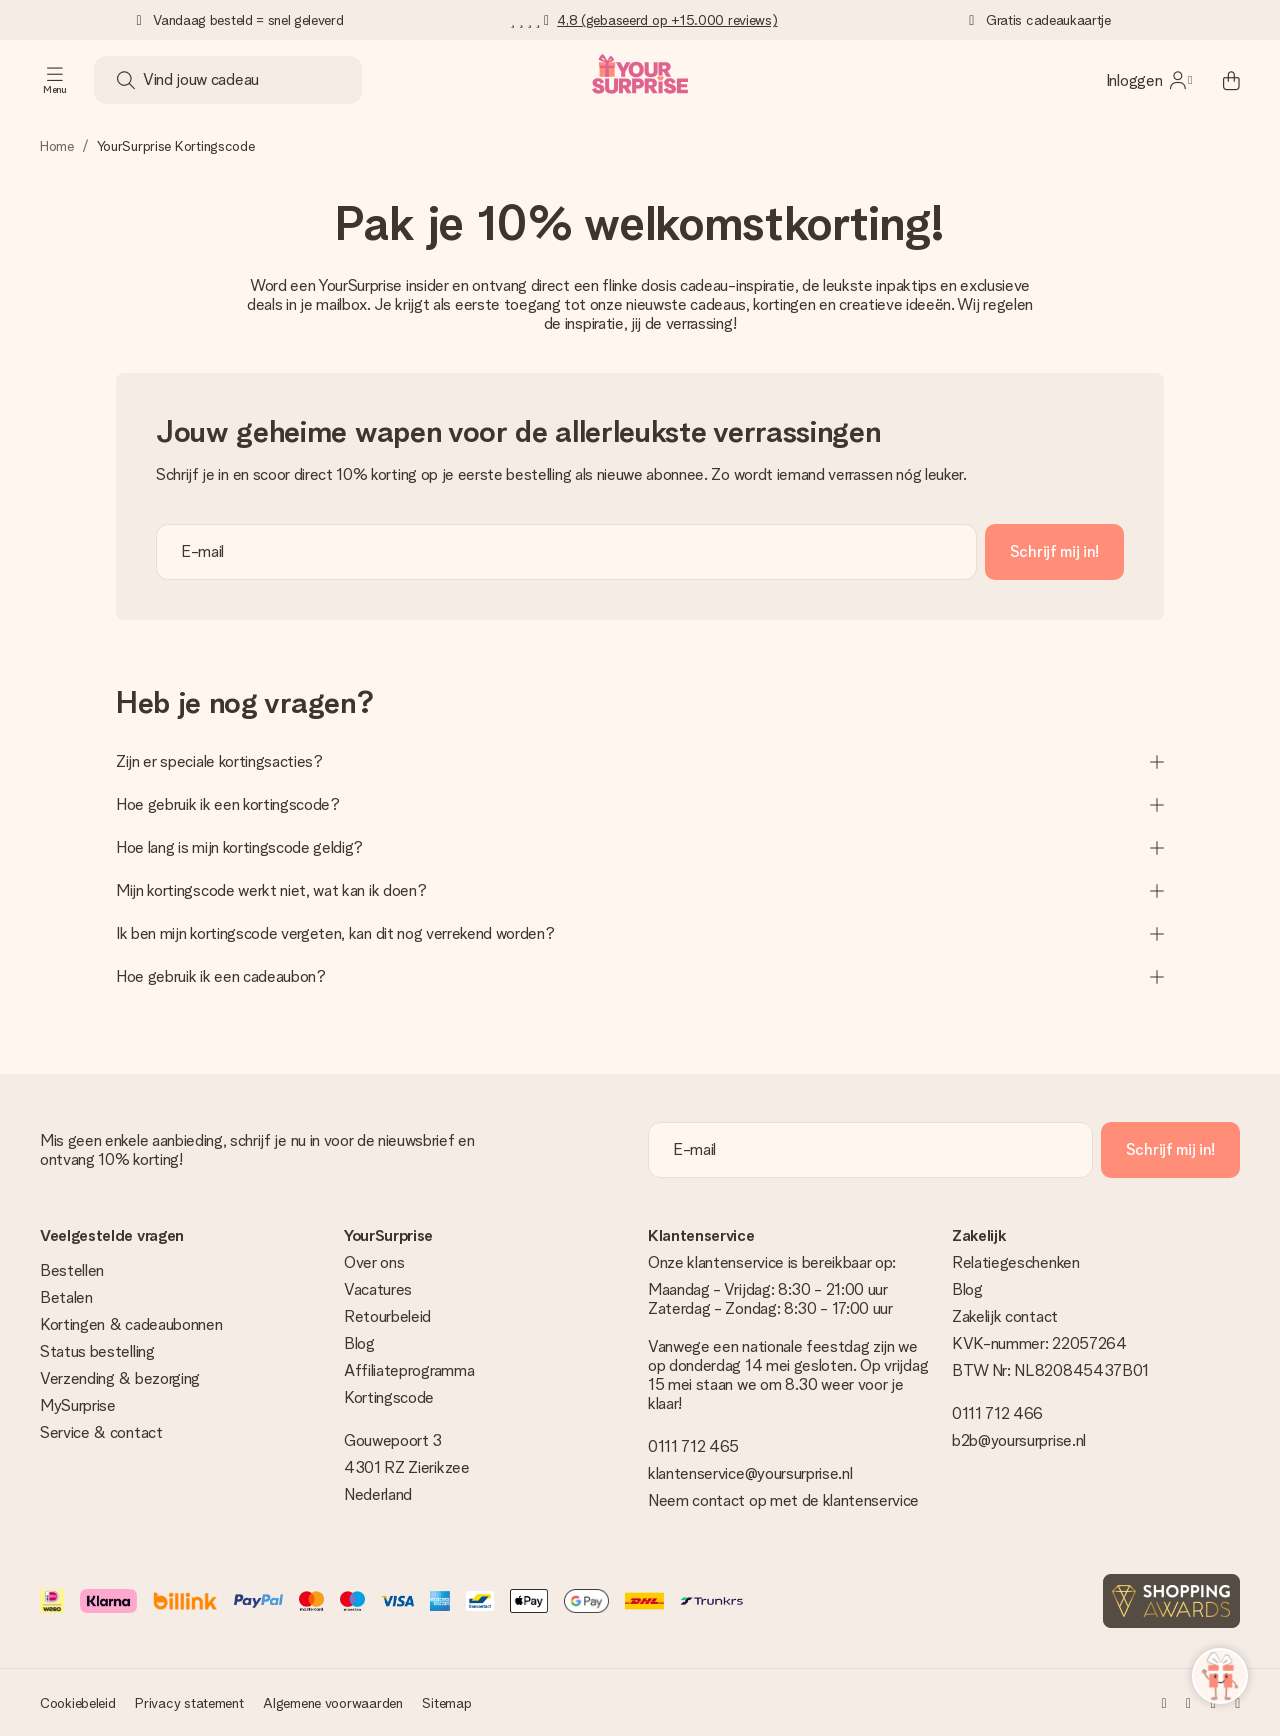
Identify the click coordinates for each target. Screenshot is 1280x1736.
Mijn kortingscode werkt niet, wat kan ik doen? (640, 890)
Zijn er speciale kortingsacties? (640, 761)
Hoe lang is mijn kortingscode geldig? (640, 847)
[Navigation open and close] (55, 80)
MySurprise (78, 1405)
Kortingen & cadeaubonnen (131, 1324)
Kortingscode (389, 1397)
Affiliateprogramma (409, 1370)
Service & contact (101, 1432)
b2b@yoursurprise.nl (1019, 1440)
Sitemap (446, 1703)
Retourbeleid (387, 1316)
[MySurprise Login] (1149, 80)
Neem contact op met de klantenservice (783, 1500)
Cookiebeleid (78, 1703)
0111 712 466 (997, 1413)
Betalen (66, 1297)
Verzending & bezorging (120, 1378)
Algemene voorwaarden (332, 1703)
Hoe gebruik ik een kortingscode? (640, 804)
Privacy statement (189, 1703)
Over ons (374, 1262)
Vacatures (378, 1289)
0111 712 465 (693, 1446)
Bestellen (72, 1270)
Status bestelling (97, 1351)
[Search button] (126, 80)
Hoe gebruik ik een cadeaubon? (640, 976)
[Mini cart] (1220, 80)
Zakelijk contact (1005, 1316)
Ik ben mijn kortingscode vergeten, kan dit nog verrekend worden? (640, 933)
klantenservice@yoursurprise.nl (750, 1473)
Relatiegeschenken (1016, 1262)
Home (57, 146)
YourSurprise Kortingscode (176, 146)
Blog (359, 1343)
